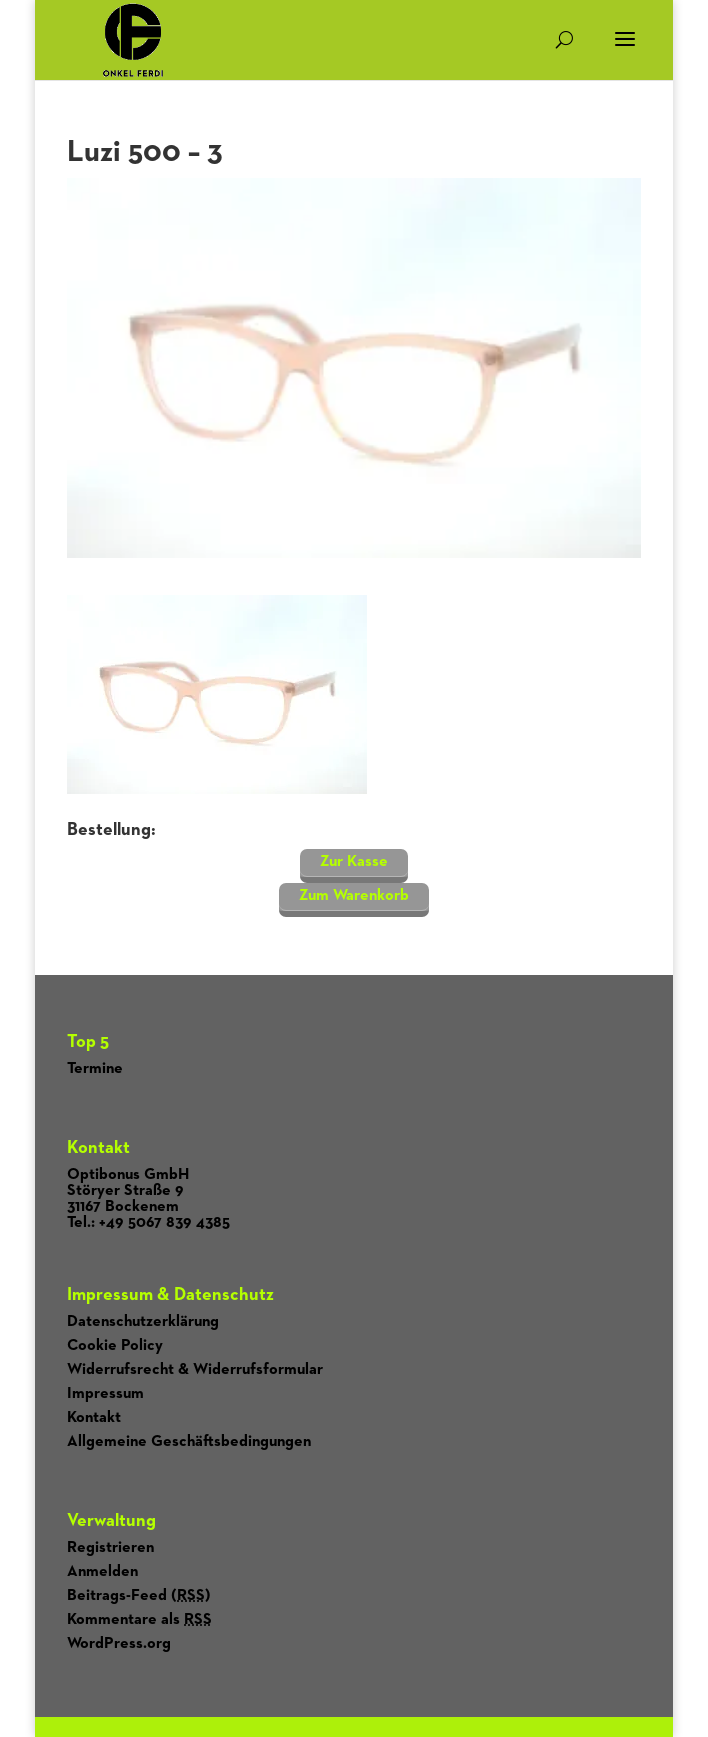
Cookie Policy (115, 1346)
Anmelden (102, 1572)
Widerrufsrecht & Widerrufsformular (195, 1370)
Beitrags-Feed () (139, 1596)
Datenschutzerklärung (143, 1322)
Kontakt (94, 1418)
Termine (95, 1069)
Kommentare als (139, 1620)
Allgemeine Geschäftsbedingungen (189, 1442)
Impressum (105, 1394)
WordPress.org (119, 1644)
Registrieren (110, 1548)
